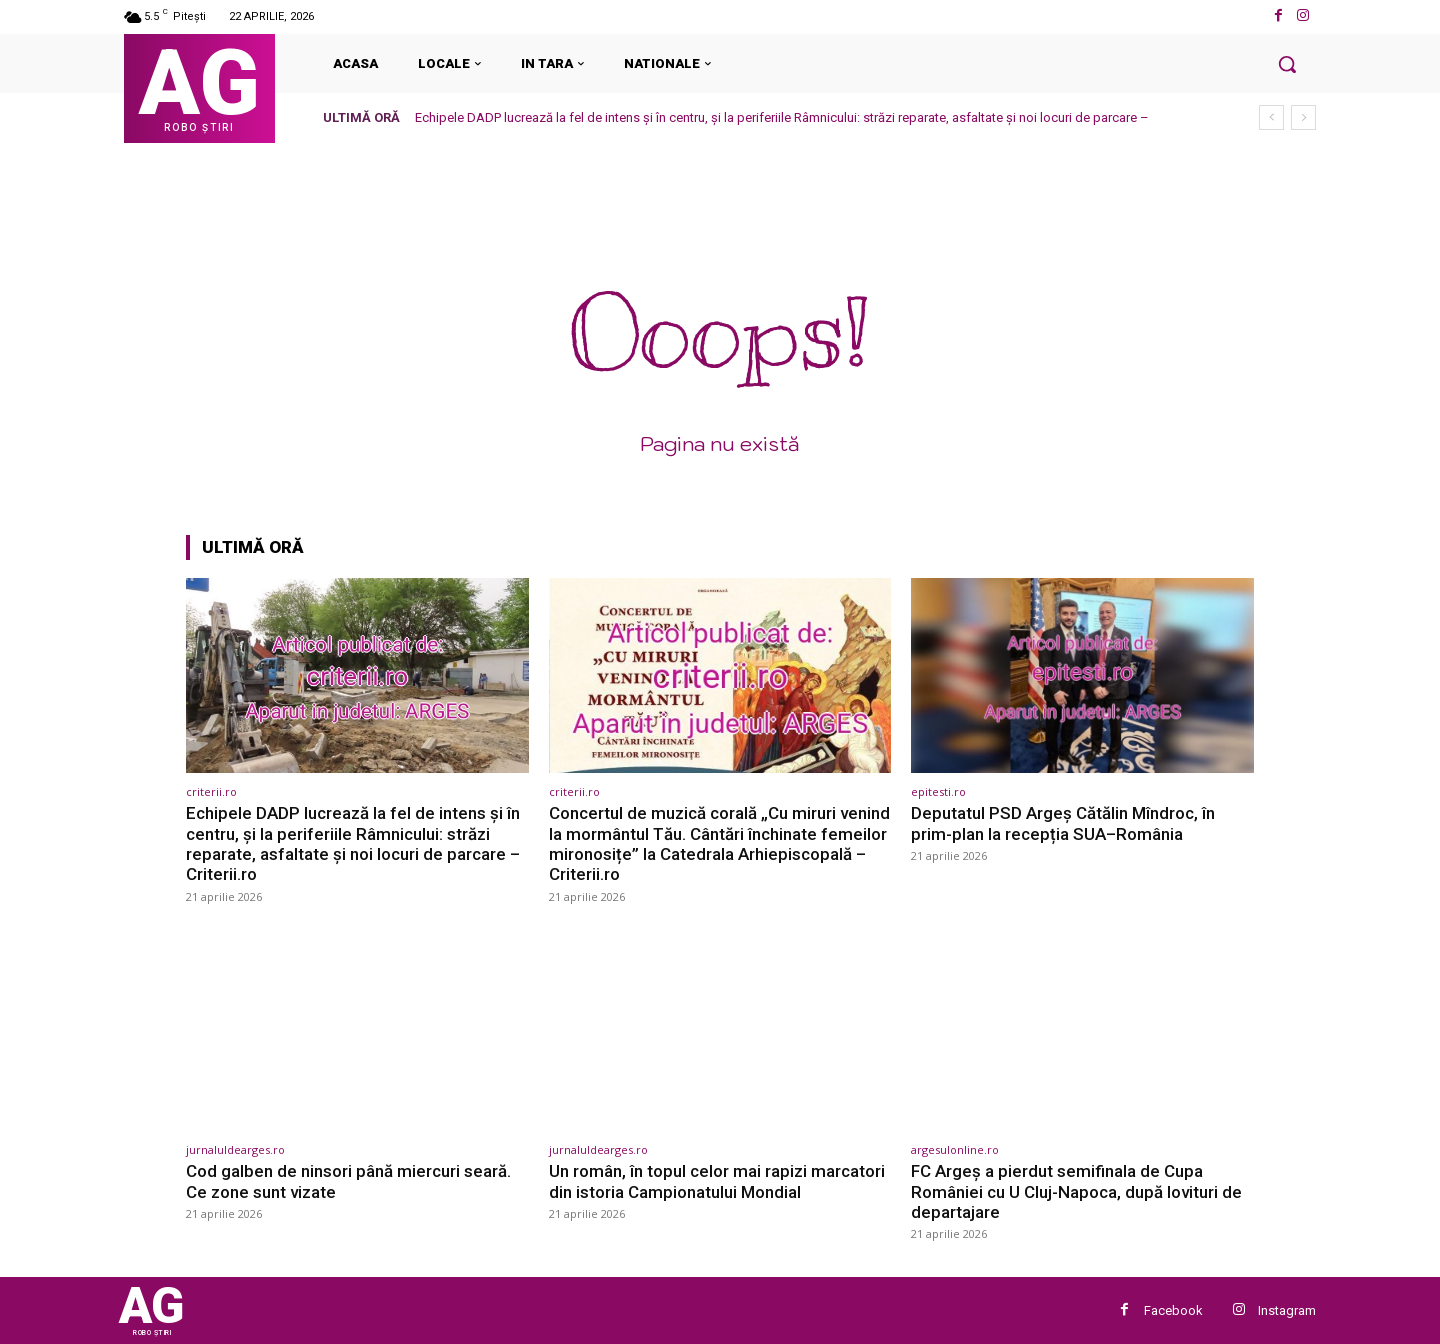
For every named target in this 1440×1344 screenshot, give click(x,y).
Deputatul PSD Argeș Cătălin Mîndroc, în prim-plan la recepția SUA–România (1063, 823)
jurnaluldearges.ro (235, 1149)
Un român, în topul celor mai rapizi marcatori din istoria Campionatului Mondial (717, 1181)
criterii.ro (211, 791)
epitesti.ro (938, 791)
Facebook (1173, 1310)
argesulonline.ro (955, 1149)
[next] (1303, 117)
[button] (1287, 64)
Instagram (1287, 1310)
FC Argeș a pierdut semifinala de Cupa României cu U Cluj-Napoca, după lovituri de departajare (1076, 1191)
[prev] (1271, 117)
